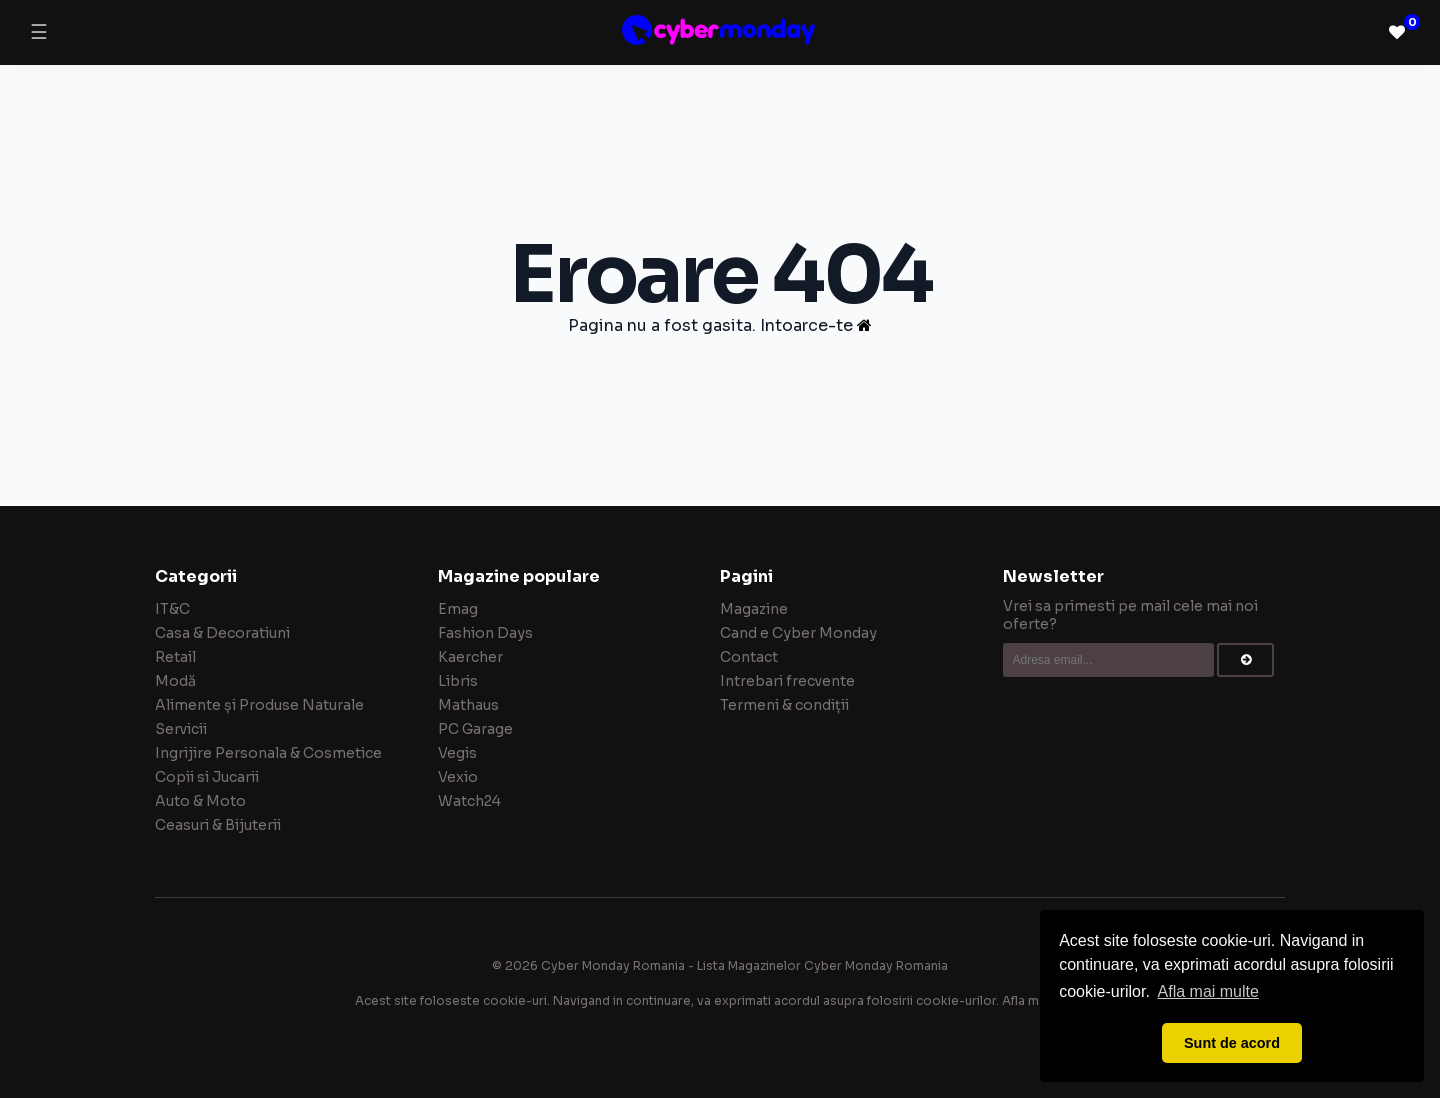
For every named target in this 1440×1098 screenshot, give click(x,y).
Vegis (457, 753)
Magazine (754, 609)
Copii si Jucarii (207, 777)
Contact (749, 657)
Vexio (458, 777)
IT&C (172, 609)
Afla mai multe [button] (1208, 991)
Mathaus (468, 705)
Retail (175, 657)
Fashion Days (485, 633)
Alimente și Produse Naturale (259, 705)
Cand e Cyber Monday (798, 633)
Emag (458, 609)
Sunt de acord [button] (1232, 1043)
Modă (175, 681)
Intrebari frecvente (787, 681)
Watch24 (469, 801)
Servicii (181, 729)
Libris (458, 681)
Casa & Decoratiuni (222, 633)
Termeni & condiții (784, 705)
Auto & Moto (200, 801)
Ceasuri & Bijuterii (218, 825)
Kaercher (470, 657)
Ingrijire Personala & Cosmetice (268, 753)
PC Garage (475, 729)
